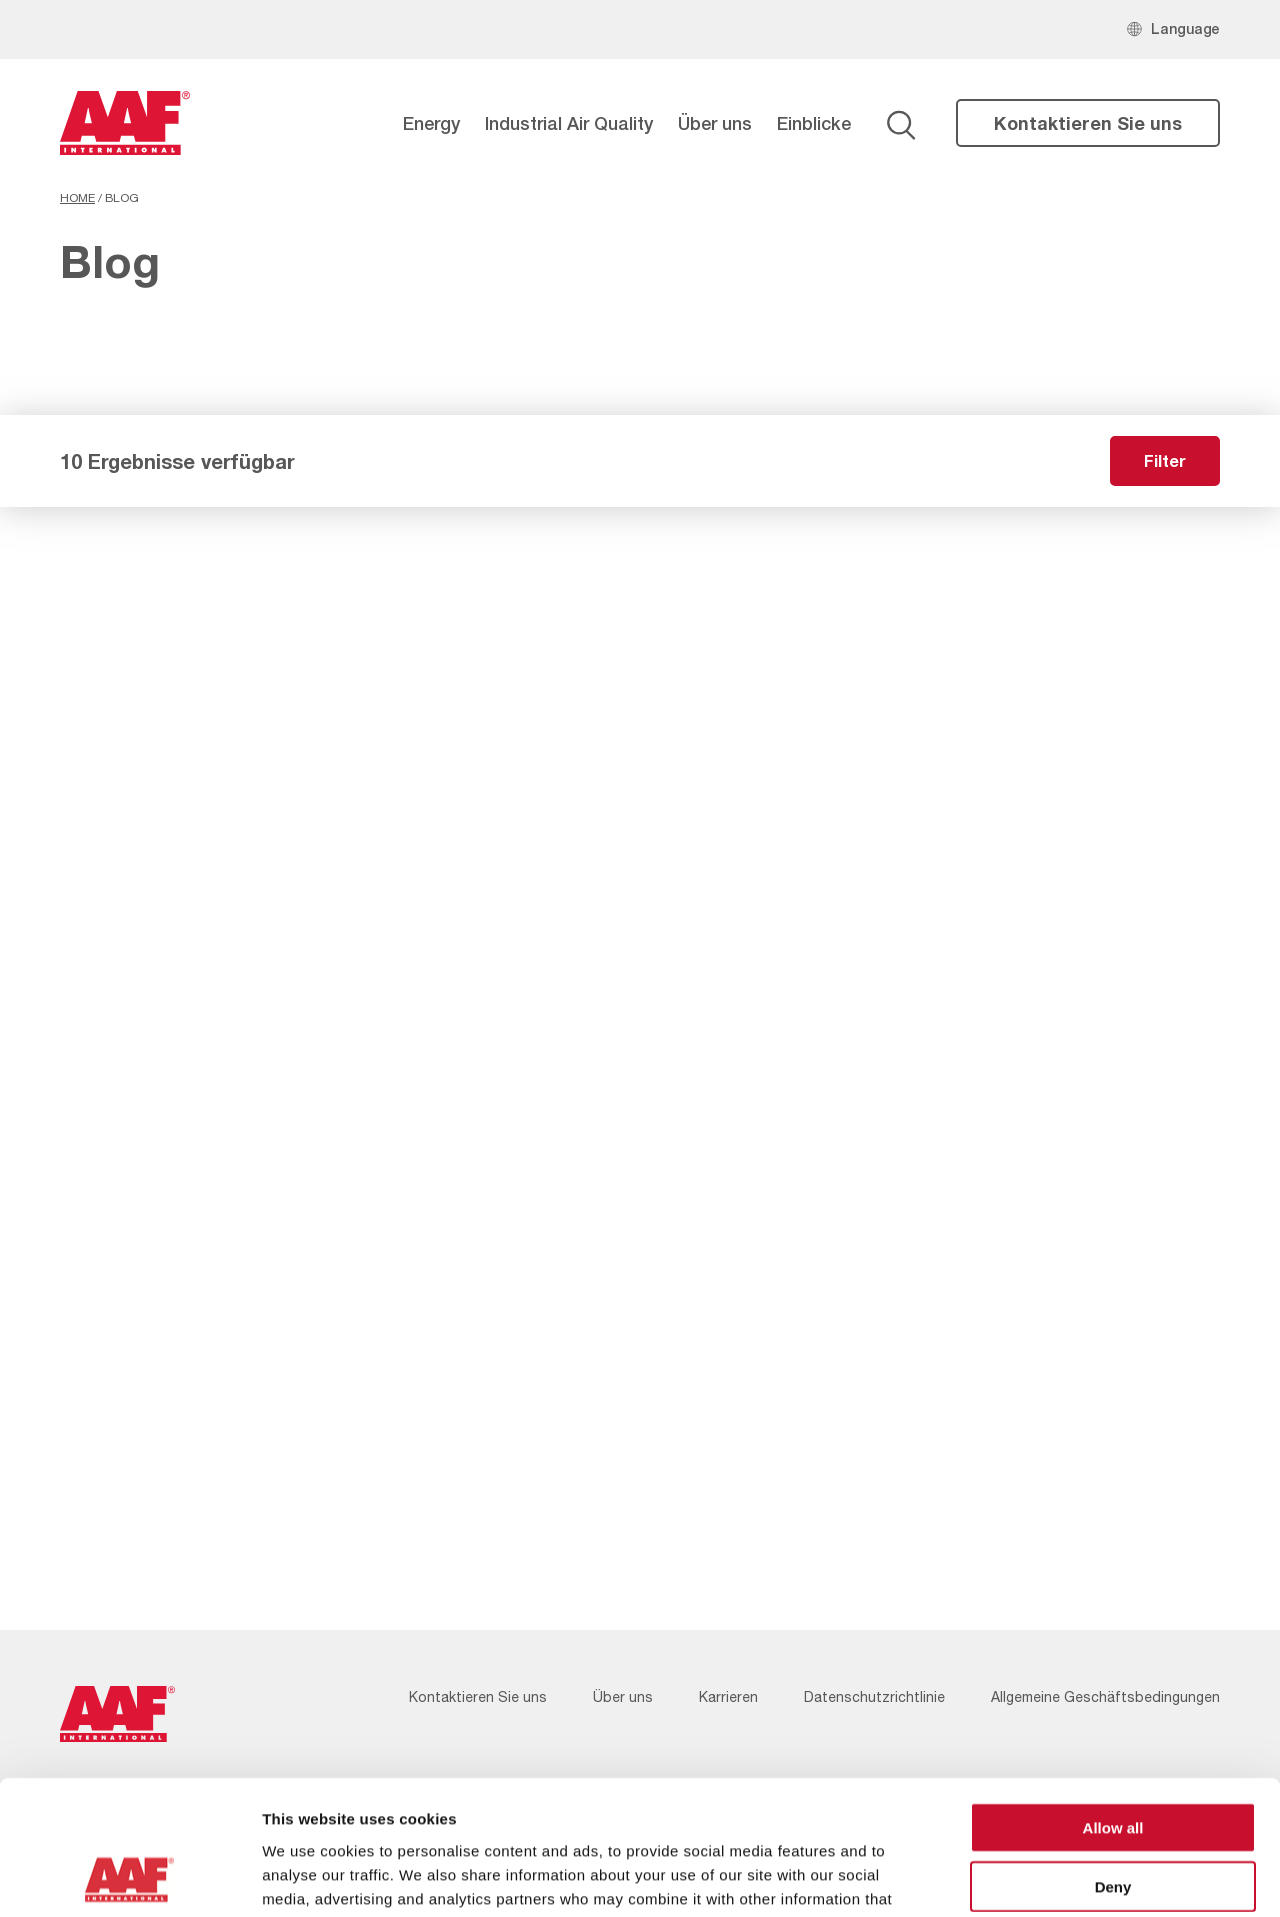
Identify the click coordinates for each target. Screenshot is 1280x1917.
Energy (431, 123)
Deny (1113, 1760)
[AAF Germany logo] (125, 123)
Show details (1049, 1877)
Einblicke (814, 123)
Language (1185, 28)
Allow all (1113, 1701)
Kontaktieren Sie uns (1088, 123)
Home (77, 198)
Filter (1165, 460)
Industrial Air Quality (569, 123)
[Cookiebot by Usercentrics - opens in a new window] (129, 1878)
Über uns (715, 123)
